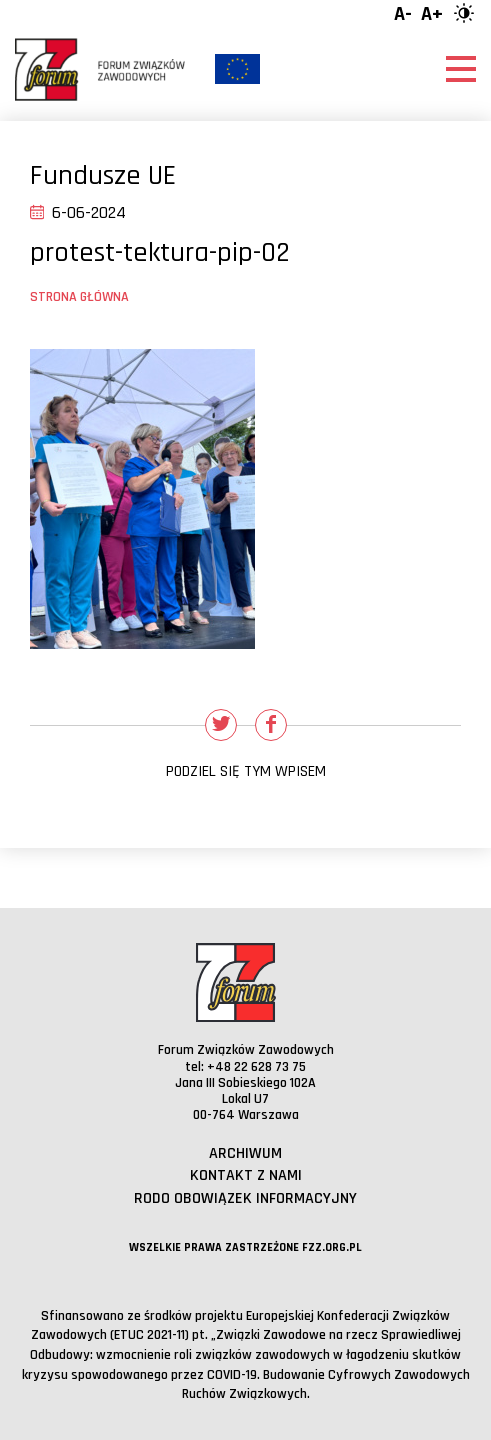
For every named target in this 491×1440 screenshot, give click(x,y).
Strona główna (79, 297)
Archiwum (245, 1153)
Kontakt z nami (246, 1175)
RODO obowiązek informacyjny (245, 1198)
